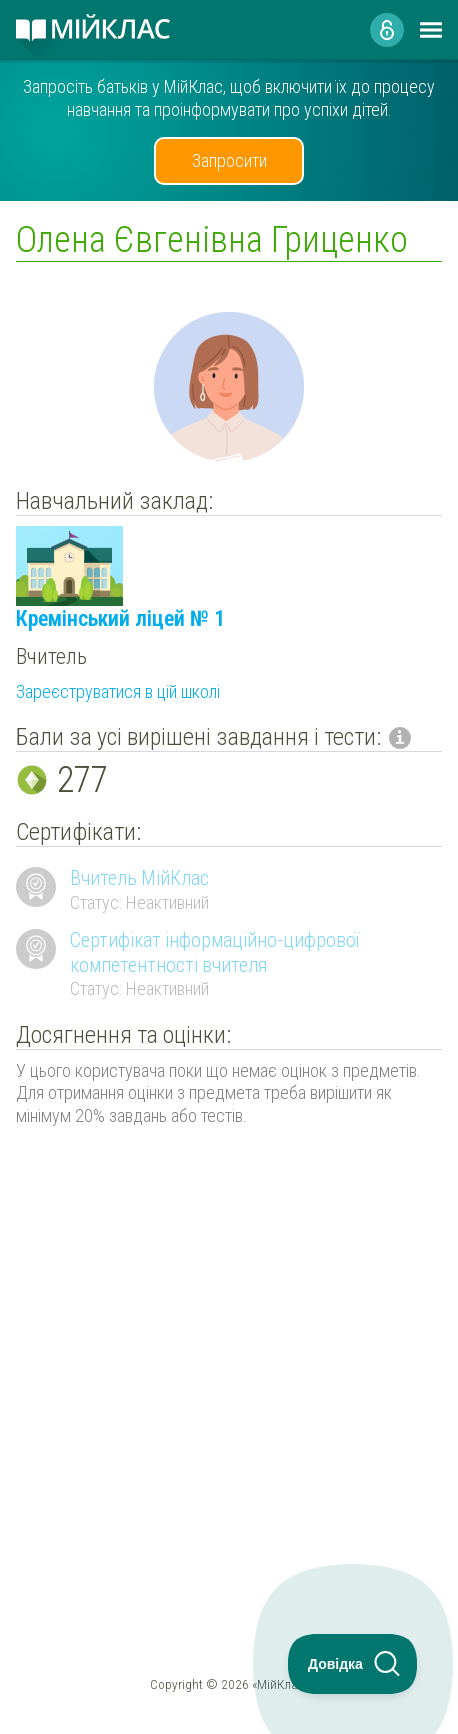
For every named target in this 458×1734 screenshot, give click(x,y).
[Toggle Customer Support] (353, 1664)
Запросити (229, 160)
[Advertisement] (229, 1338)
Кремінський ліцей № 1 (120, 618)
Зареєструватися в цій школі (118, 691)
